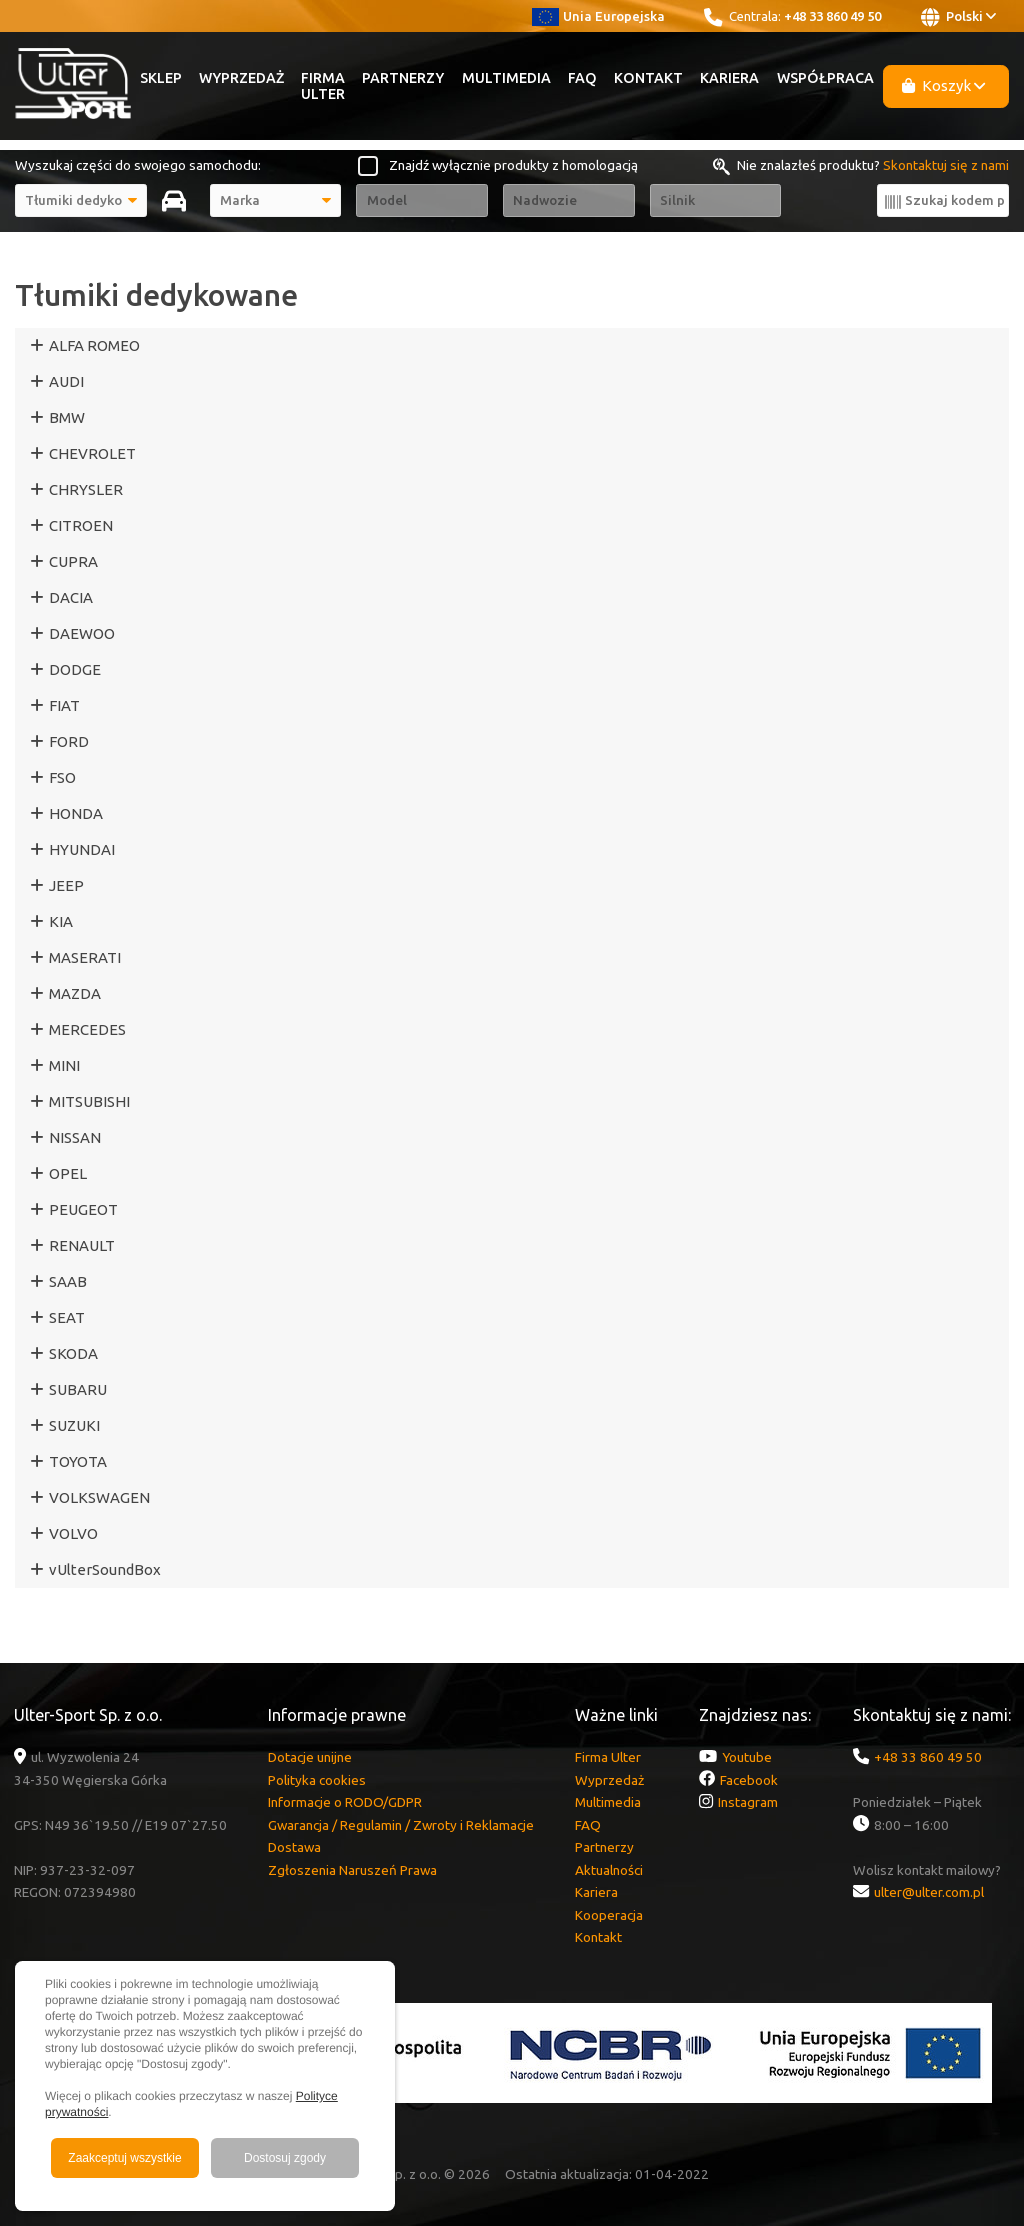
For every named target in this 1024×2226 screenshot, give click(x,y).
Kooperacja (609, 1915)
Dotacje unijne (310, 1757)
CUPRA (73, 561)
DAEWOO (82, 633)
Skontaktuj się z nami (946, 165)
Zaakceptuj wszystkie (124, 2158)
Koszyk (944, 85)
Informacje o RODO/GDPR (345, 1802)
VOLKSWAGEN (99, 1497)
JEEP (66, 885)
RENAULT (82, 1245)
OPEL (68, 1173)
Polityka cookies (317, 1780)
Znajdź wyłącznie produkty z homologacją (513, 165)
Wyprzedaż (241, 78)
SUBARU (78, 1389)
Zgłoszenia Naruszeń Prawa (352, 1870)
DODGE (75, 669)
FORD (69, 741)
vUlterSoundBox (105, 1569)
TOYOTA (78, 1461)
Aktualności (609, 1870)
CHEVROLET (92, 453)
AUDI (66, 381)
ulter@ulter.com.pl (929, 1892)
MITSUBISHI (89, 1101)
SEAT (67, 1317)
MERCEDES (87, 1029)
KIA (61, 921)
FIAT (64, 705)
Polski (958, 17)
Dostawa (294, 1847)
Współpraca (825, 78)
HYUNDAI (82, 849)
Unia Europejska (598, 16)
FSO (62, 777)
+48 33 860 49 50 (832, 16)
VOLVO (73, 1533)
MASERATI (85, 957)
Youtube (747, 1757)
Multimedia (506, 78)
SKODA (73, 1353)
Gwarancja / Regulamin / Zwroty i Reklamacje (401, 1825)
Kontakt (648, 78)
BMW (67, 417)
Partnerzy (403, 78)
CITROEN (81, 525)
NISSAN (75, 1137)
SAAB (68, 1281)
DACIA (71, 597)
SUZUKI (74, 1425)
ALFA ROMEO (94, 345)
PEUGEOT (83, 1209)
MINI (64, 1065)
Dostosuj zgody (285, 2158)
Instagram (748, 1802)
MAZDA (75, 993)
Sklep (161, 78)
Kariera (729, 78)
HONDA (76, 813)
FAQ (582, 78)
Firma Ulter (323, 86)
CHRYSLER (86, 489)
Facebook (749, 1780)
